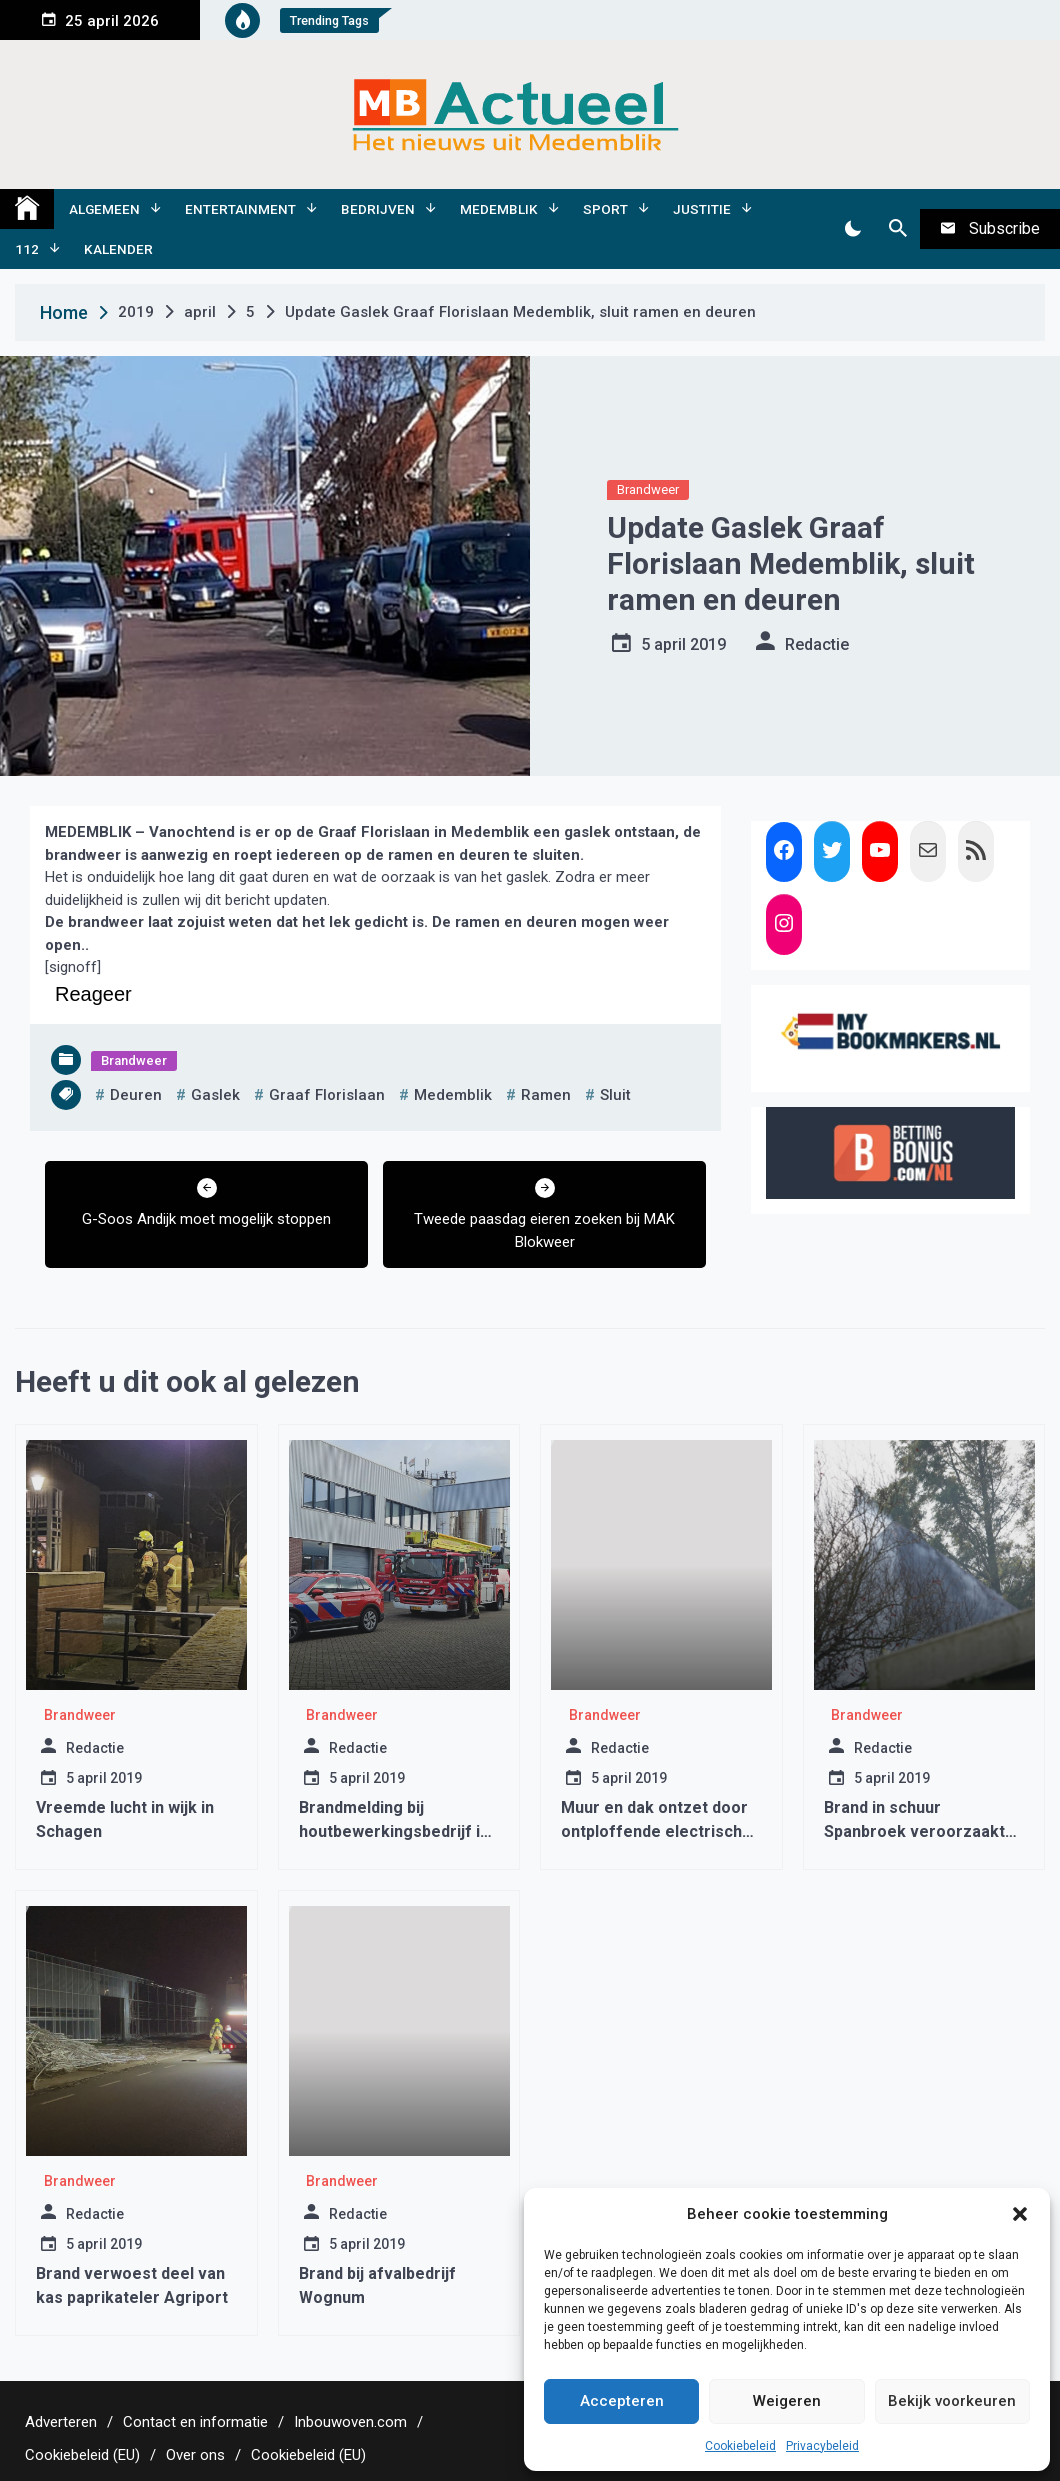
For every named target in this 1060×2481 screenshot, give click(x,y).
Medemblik (499, 209)
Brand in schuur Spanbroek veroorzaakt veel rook (914, 1831)
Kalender (118, 249)
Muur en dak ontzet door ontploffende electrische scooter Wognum (656, 1831)
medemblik (453, 1095)
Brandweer (648, 489)
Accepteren (622, 2401)
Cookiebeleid (740, 2446)
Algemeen (104, 209)
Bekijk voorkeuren (952, 2401)
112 (27, 249)
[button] (1020, 2214)
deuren (136, 1095)
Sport (605, 209)
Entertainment (240, 209)
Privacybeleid (822, 2446)
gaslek (215, 1095)
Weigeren (787, 2401)
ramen (546, 1095)
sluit (615, 1095)
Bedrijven (378, 209)
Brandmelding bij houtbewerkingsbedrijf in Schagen (394, 1831)
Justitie (702, 209)
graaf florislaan (327, 1095)
